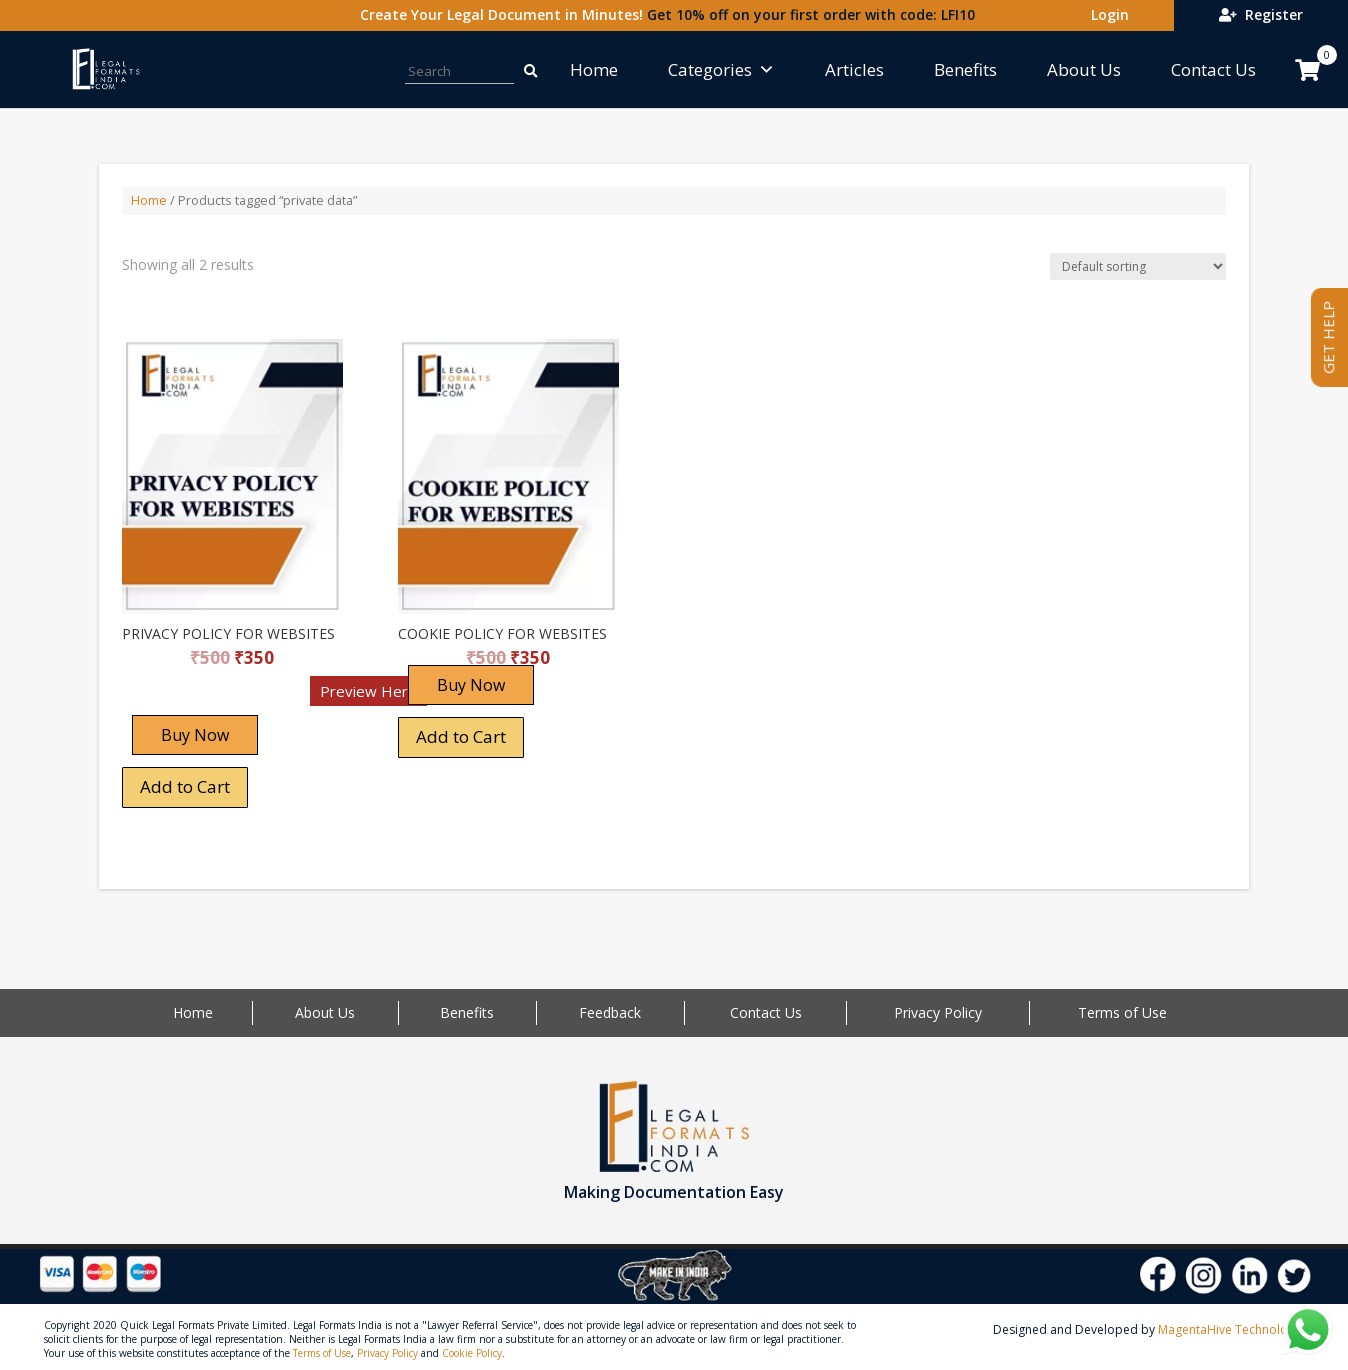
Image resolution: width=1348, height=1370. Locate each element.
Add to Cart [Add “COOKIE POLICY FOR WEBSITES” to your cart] (461, 736)
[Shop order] (1138, 266)
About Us (1084, 69)
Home (594, 69)
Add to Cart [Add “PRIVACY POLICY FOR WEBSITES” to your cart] (185, 786)
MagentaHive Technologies (1234, 1329)
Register (1261, 14)
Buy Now (195, 735)
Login (1106, 14)
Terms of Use (1122, 1012)
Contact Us (1213, 69)
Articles (854, 69)
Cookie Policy (472, 1353)
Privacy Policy (938, 1012)
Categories (721, 69)
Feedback (610, 1012)
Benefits (965, 69)
